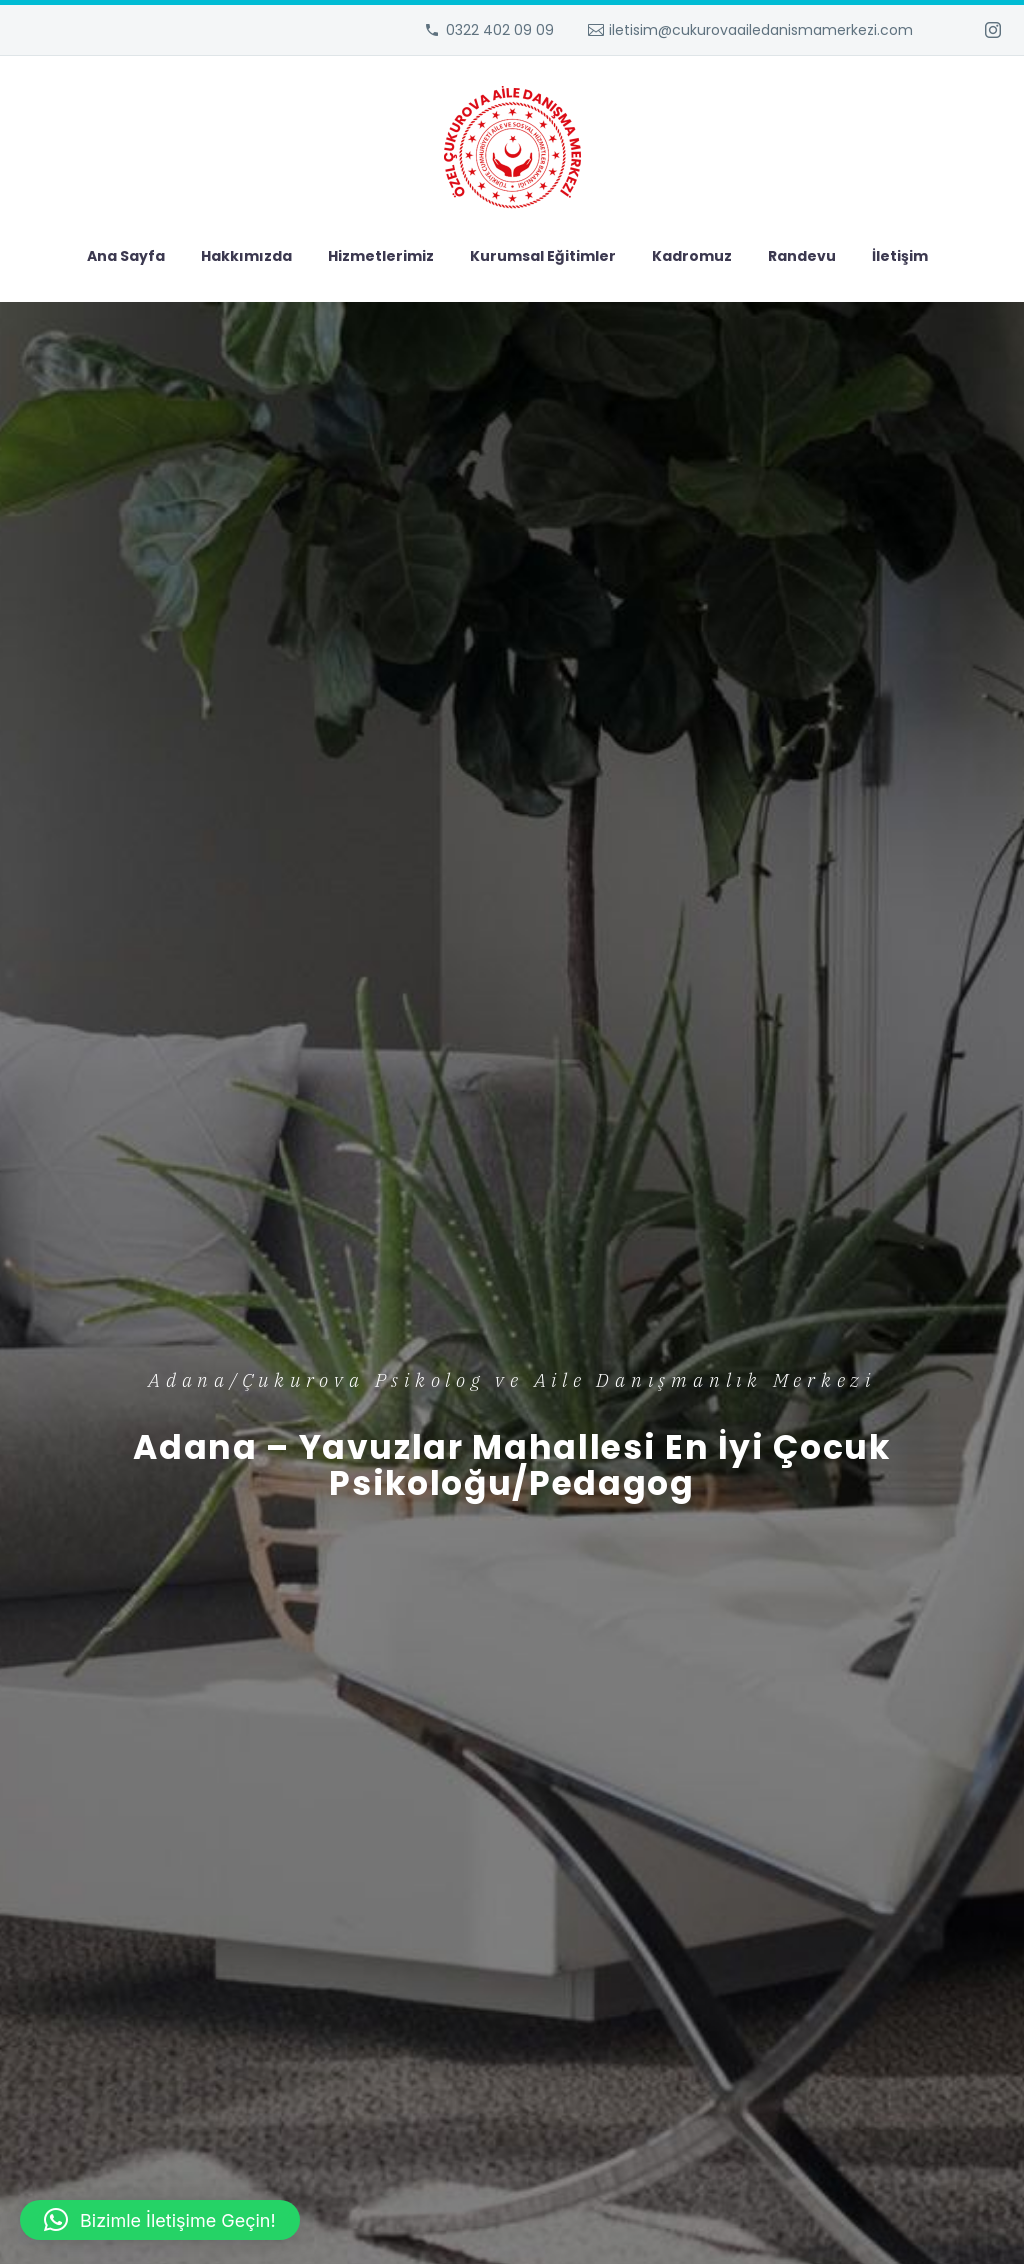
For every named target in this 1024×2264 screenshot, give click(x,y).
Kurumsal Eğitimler (543, 256)
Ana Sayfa (126, 256)
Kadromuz (692, 256)
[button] (160, 2220)
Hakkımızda (246, 256)
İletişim (900, 256)
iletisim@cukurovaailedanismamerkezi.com (761, 30)
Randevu (802, 256)
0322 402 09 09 (500, 30)
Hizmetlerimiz (381, 256)
